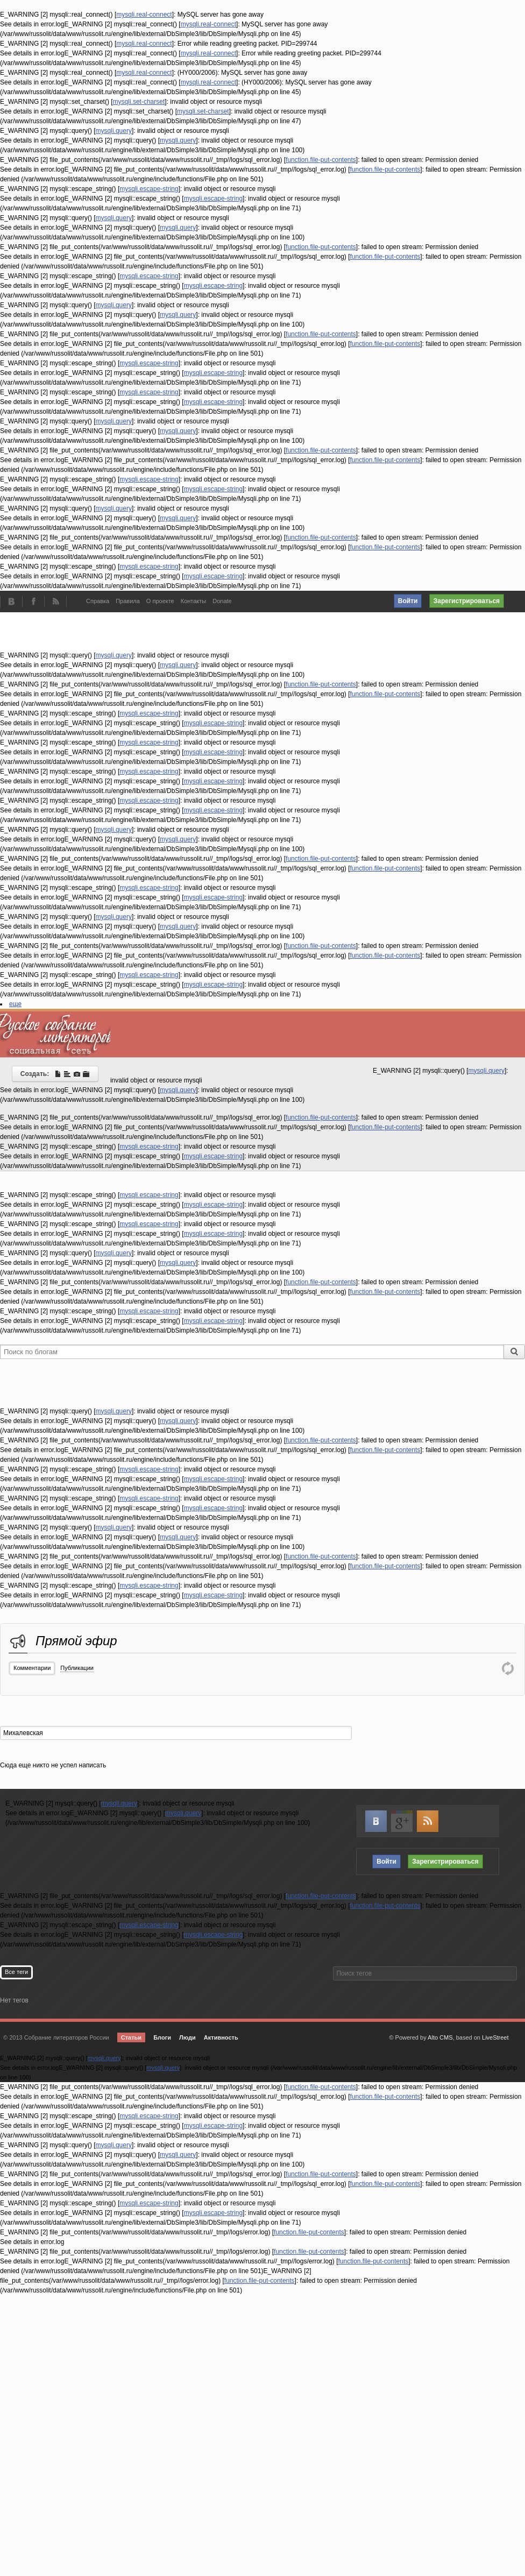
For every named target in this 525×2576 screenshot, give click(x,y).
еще (15, 1004)
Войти (408, 601)
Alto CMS (440, 2037)
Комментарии (32, 1668)
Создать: (55, 1074)
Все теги (16, 1972)
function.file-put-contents (321, 160)
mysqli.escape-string (148, 189)
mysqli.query (114, 131)
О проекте (160, 601)
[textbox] (176, 1733)
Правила (128, 601)
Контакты (194, 601)
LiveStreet (495, 2037)
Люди (187, 2037)
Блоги (162, 2037)
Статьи (131, 2037)
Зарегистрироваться (467, 601)
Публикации (77, 1668)
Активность (221, 2037)
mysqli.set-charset (139, 101)
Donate (221, 601)
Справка (97, 601)
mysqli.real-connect (144, 14)
